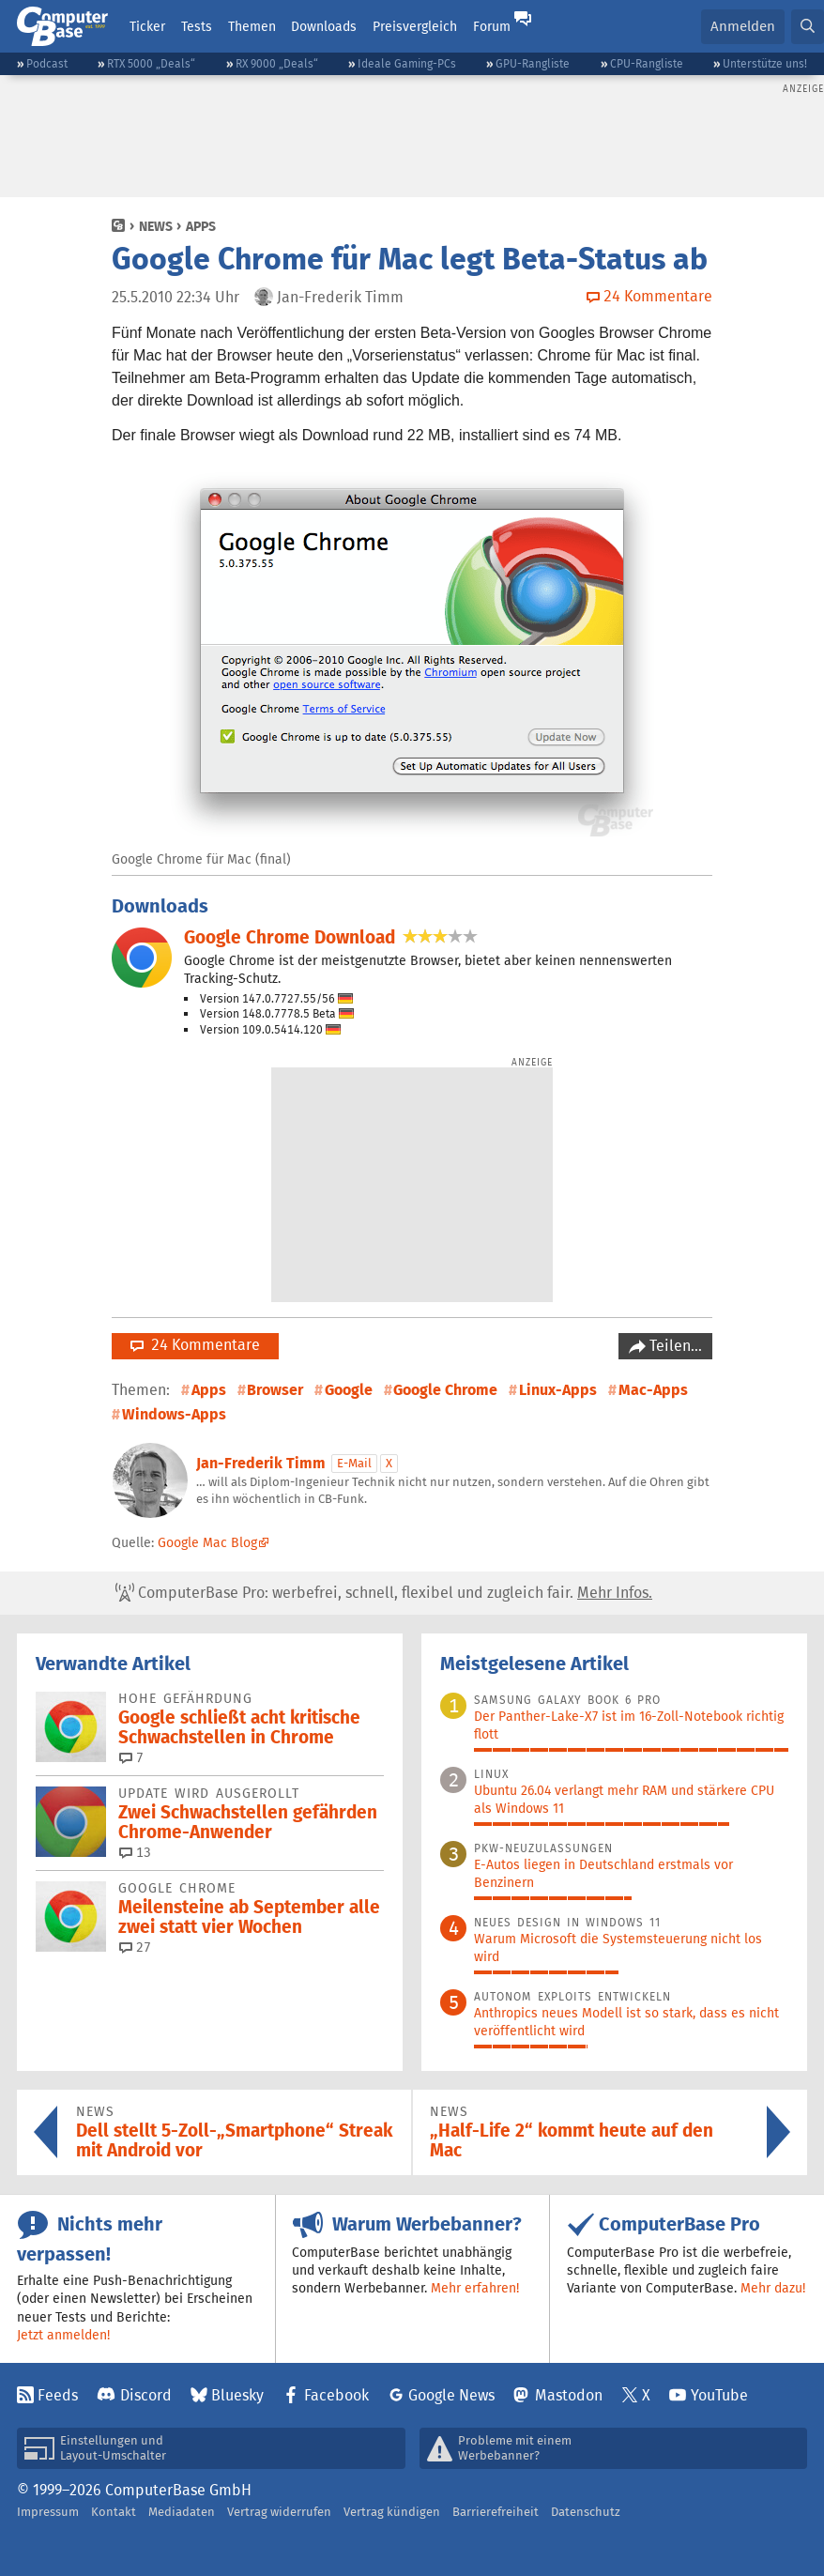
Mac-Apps (653, 1390)
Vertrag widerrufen (279, 2512)
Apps (201, 226)
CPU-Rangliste (646, 63)
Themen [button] (252, 26)
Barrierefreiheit (495, 2512)
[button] (807, 26)
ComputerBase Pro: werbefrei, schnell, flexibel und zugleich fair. (383, 1593)
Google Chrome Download (289, 937)
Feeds (58, 2395)
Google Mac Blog (207, 1542)
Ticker (147, 26)
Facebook (336, 2395)
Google (349, 1390)
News (156, 226)
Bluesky (237, 2395)
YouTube (719, 2395)
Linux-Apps (558, 1390)
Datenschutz (585, 2512)
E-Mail (354, 1463)
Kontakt (113, 2512)
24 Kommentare (195, 1345)
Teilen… (674, 1346)
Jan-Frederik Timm (261, 1463)
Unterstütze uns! (765, 63)
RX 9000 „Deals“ (277, 63)
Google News (451, 2395)
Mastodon (569, 2395)
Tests (196, 26)
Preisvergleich (415, 26)
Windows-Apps (174, 1414)
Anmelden (742, 26)
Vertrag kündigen (391, 2512)
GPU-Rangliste (533, 63)
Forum (492, 26)
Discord (146, 2395)
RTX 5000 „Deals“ (151, 63)
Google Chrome (445, 1390)
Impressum (48, 2512)
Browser (275, 1390)
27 (135, 1947)
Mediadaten (181, 2512)
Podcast (47, 63)
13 (135, 1852)
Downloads (324, 26)
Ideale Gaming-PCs (407, 63)
